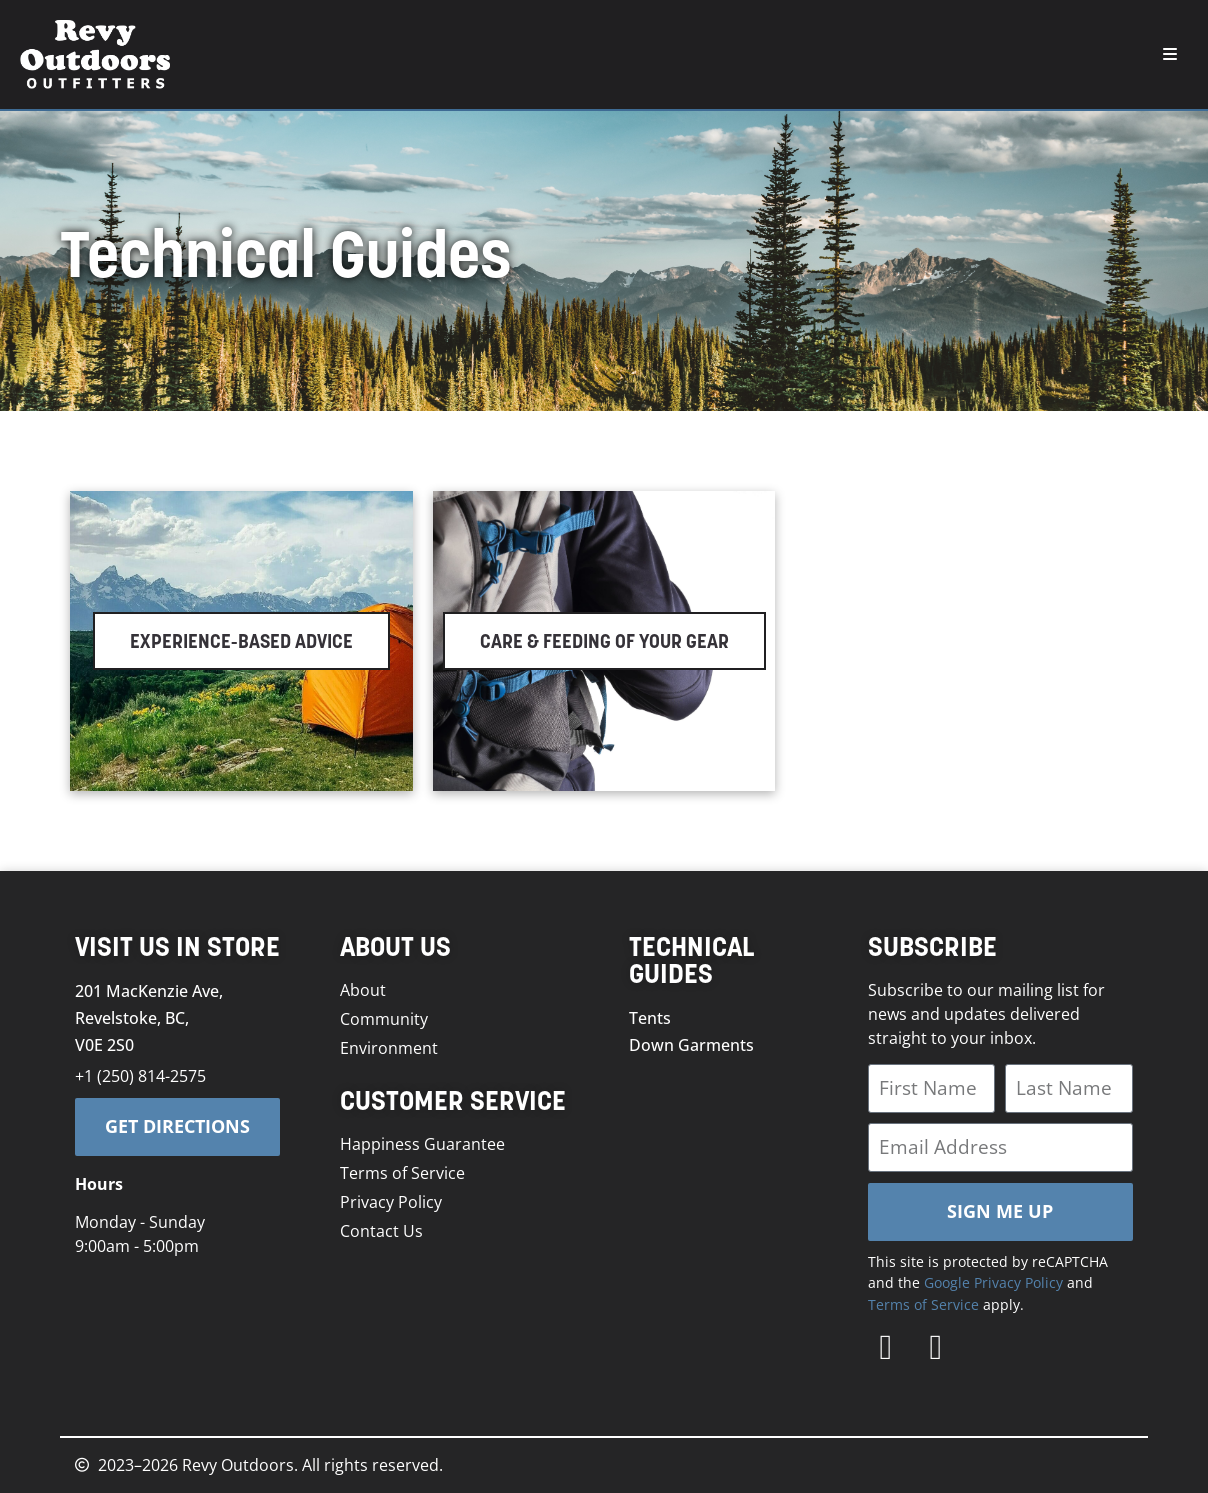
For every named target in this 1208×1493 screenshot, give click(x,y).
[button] (1170, 54)
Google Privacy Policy (993, 1282)
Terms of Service (923, 1304)
